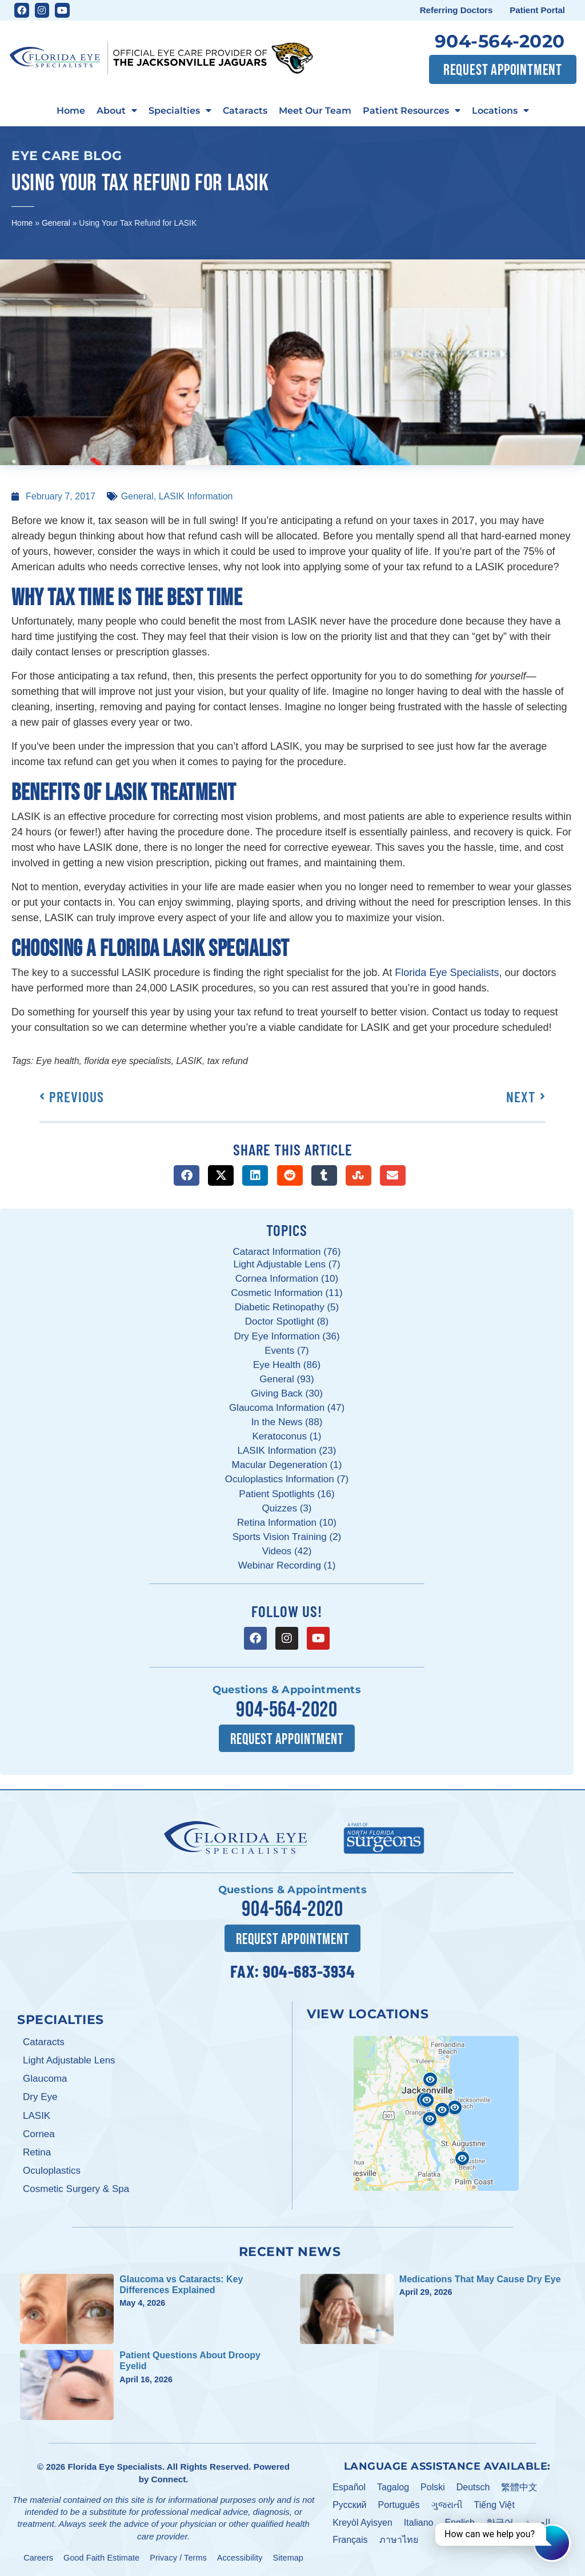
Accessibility (240, 2557)
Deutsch (473, 2487)
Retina (37, 2152)
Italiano (419, 2522)
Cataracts (245, 110)
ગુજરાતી (447, 2505)
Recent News (290, 2251)
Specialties (180, 111)
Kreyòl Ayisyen (362, 2522)
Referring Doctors (456, 10)
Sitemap (288, 2557)
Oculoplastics (52, 2170)
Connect (168, 2479)
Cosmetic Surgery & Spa (76, 2188)
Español (349, 2487)
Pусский (349, 2505)
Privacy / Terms (178, 2557)
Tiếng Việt (494, 2505)
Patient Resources (411, 111)
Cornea (39, 2134)
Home (71, 110)
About (117, 111)
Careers (38, 2557)
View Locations (367, 2013)
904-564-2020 (500, 41)
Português (399, 2505)
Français (349, 2540)
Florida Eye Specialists (115, 2466)
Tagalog (393, 2487)
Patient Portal (537, 10)
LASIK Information (196, 496)
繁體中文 (519, 2487)
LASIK (36, 2115)
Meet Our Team (315, 110)
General (56, 222)
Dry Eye (40, 2096)
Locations (500, 111)
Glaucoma (45, 2078)
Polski (432, 2487)
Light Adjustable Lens (69, 2060)
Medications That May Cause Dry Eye (480, 2279)
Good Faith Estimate (101, 2557)
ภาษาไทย (398, 2540)
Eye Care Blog (66, 155)
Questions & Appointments (287, 1689)
